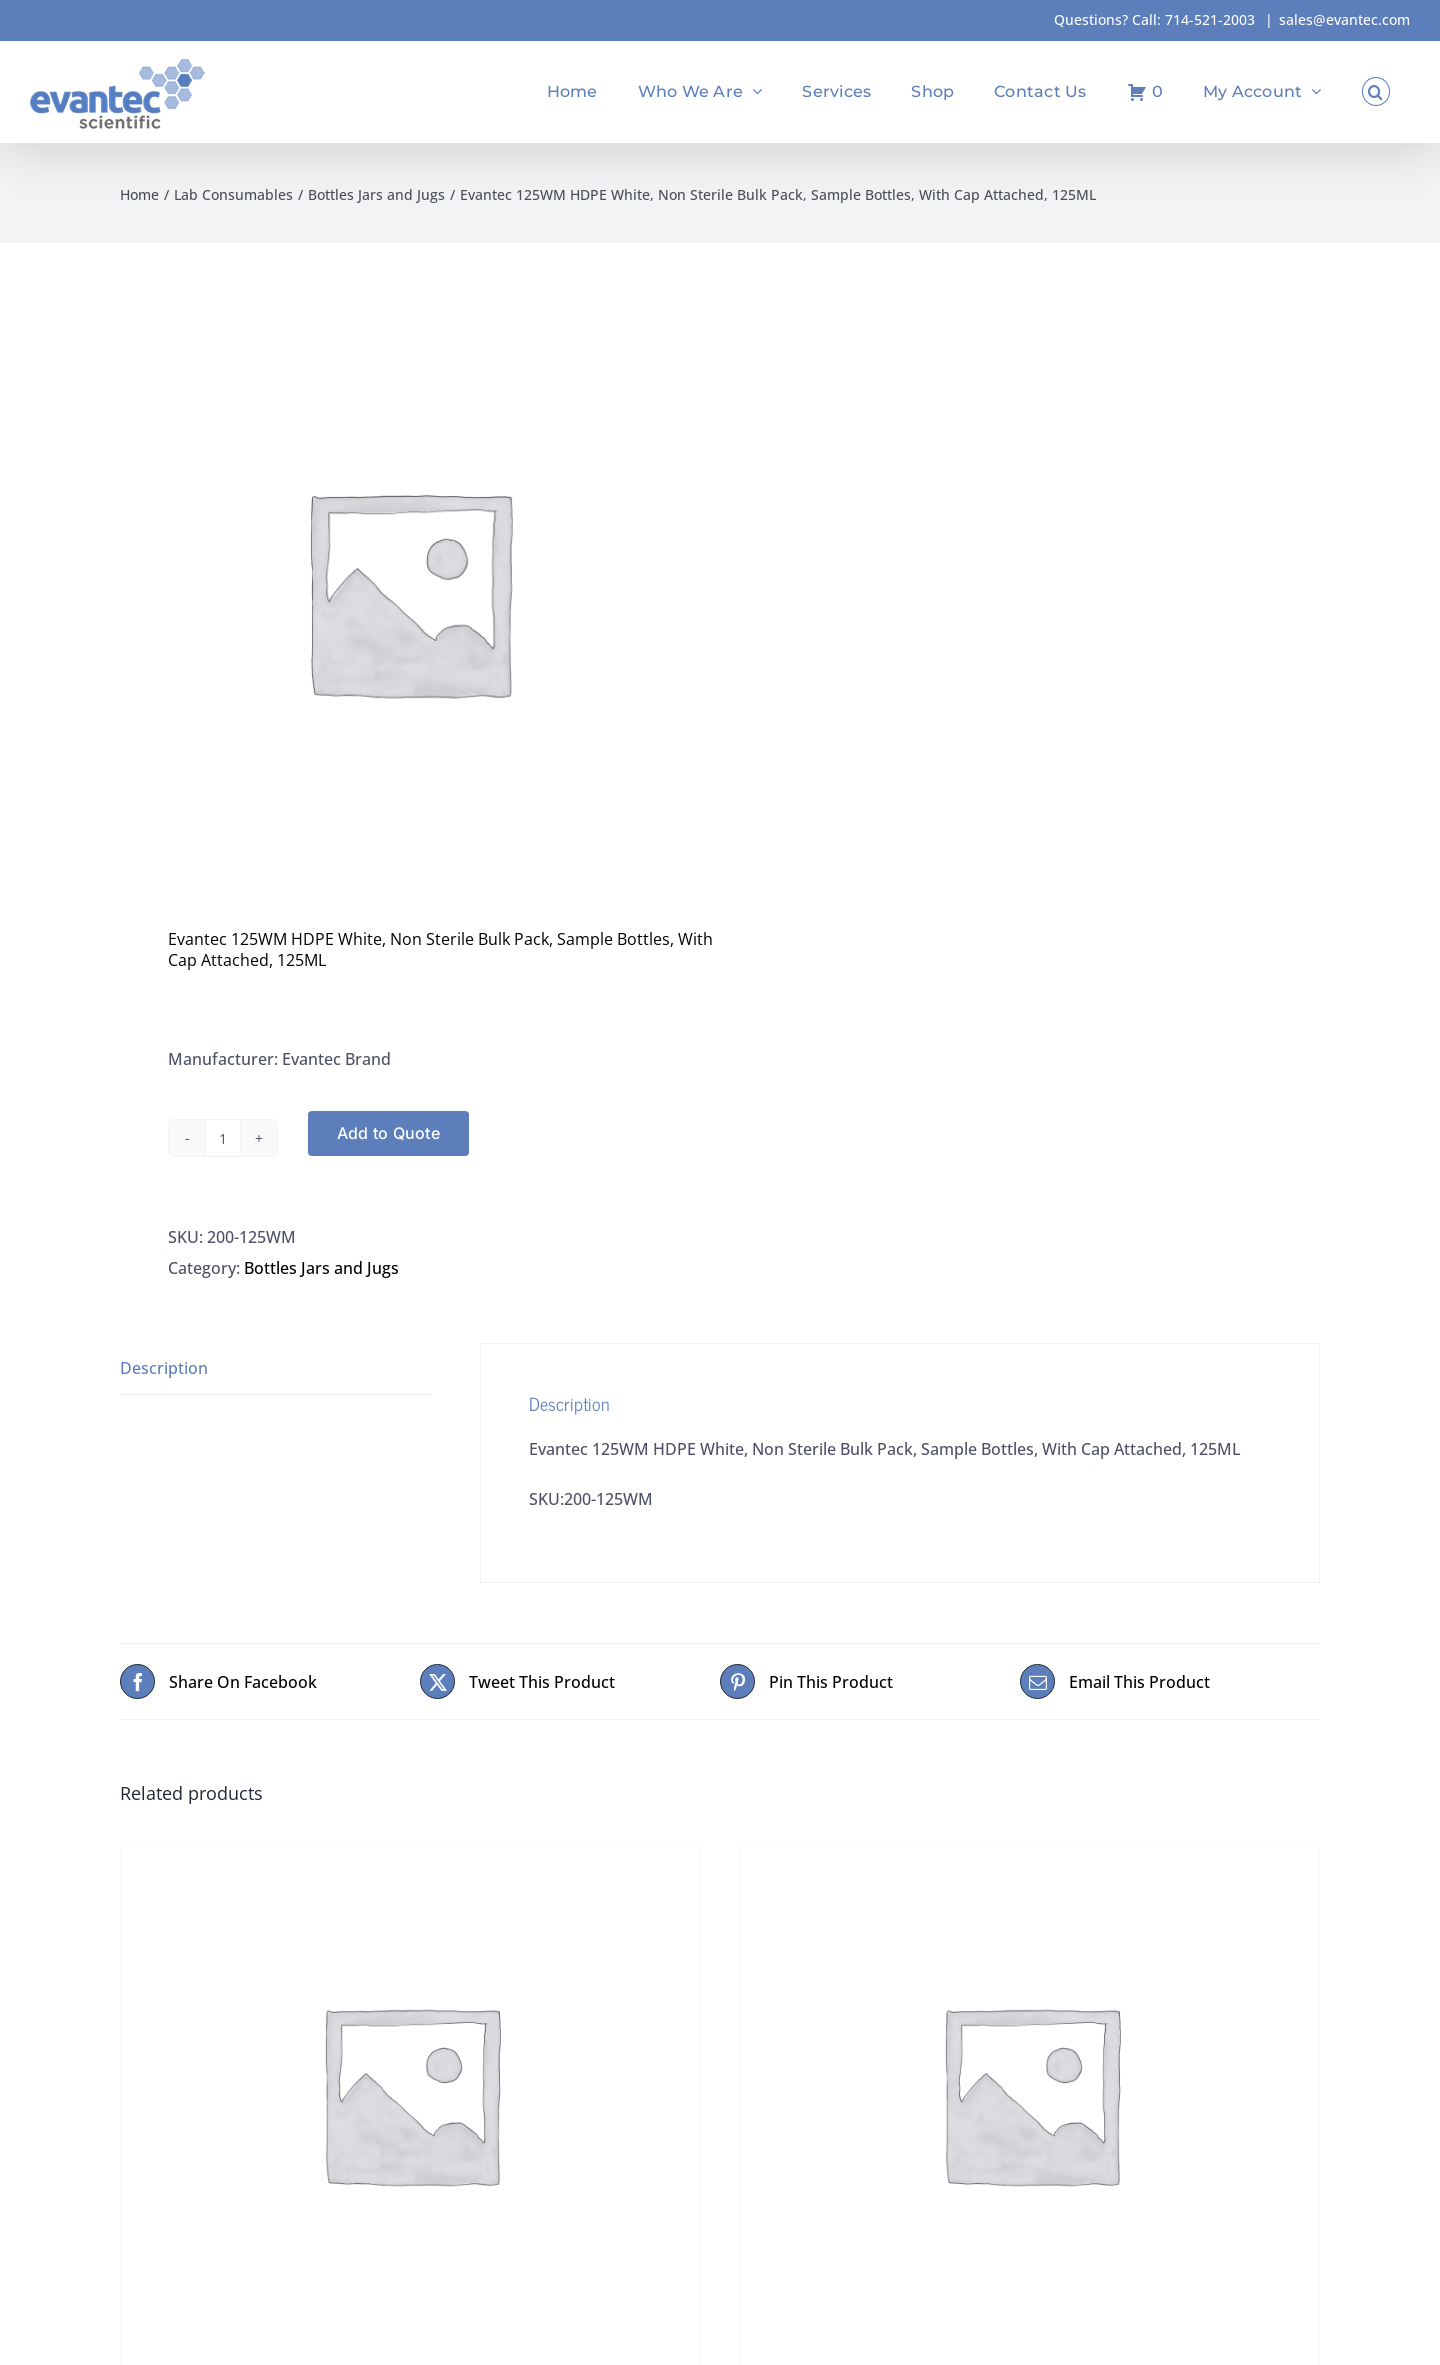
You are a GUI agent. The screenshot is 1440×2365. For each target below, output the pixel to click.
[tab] (276, 1368)
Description (164, 1368)
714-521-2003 (1210, 19)
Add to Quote (388, 1133)
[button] (1376, 91)
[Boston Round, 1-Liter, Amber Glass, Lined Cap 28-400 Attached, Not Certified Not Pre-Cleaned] (410, 2093)
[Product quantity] (223, 1138)
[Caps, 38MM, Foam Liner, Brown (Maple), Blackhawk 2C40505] (1030, 2093)
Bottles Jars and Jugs (321, 1268)
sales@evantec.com (1344, 19)
